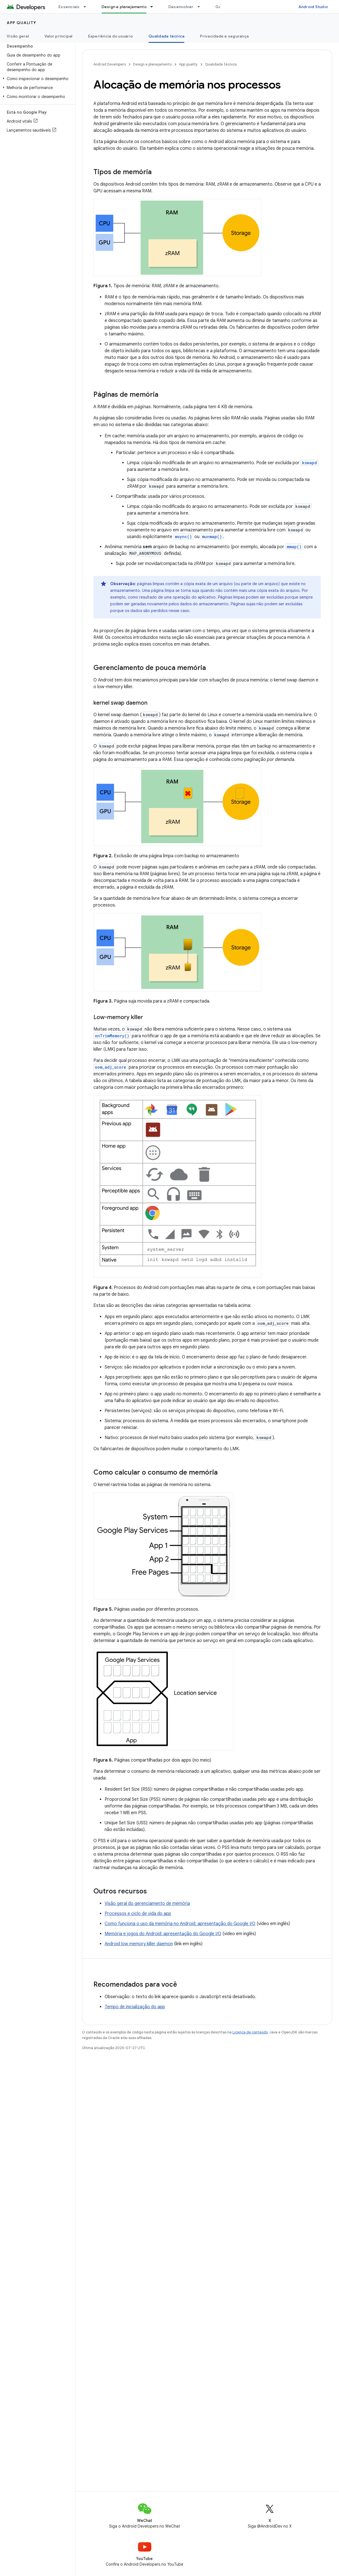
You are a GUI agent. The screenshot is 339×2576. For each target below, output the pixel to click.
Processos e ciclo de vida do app (138, 1913)
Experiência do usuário (110, 36)
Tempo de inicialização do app (135, 2007)
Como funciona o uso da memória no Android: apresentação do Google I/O (180, 1923)
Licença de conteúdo (250, 2032)
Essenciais (69, 6)
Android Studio (313, 6)
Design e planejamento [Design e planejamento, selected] (124, 6)
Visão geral (18, 36)
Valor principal (58, 36)
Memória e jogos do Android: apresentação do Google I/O (163, 1934)
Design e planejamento (152, 64)
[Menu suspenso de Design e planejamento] (154, 6)
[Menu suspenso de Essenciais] (87, 6)
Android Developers (109, 64)
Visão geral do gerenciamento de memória (147, 1903)
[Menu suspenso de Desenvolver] (201, 6)
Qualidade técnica (221, 64)
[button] (36, 78)
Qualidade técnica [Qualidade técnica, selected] (166, 36)
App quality (21, 22)
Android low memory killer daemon (139, 1944)
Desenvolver (181, 6)
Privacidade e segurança (224, 36)
